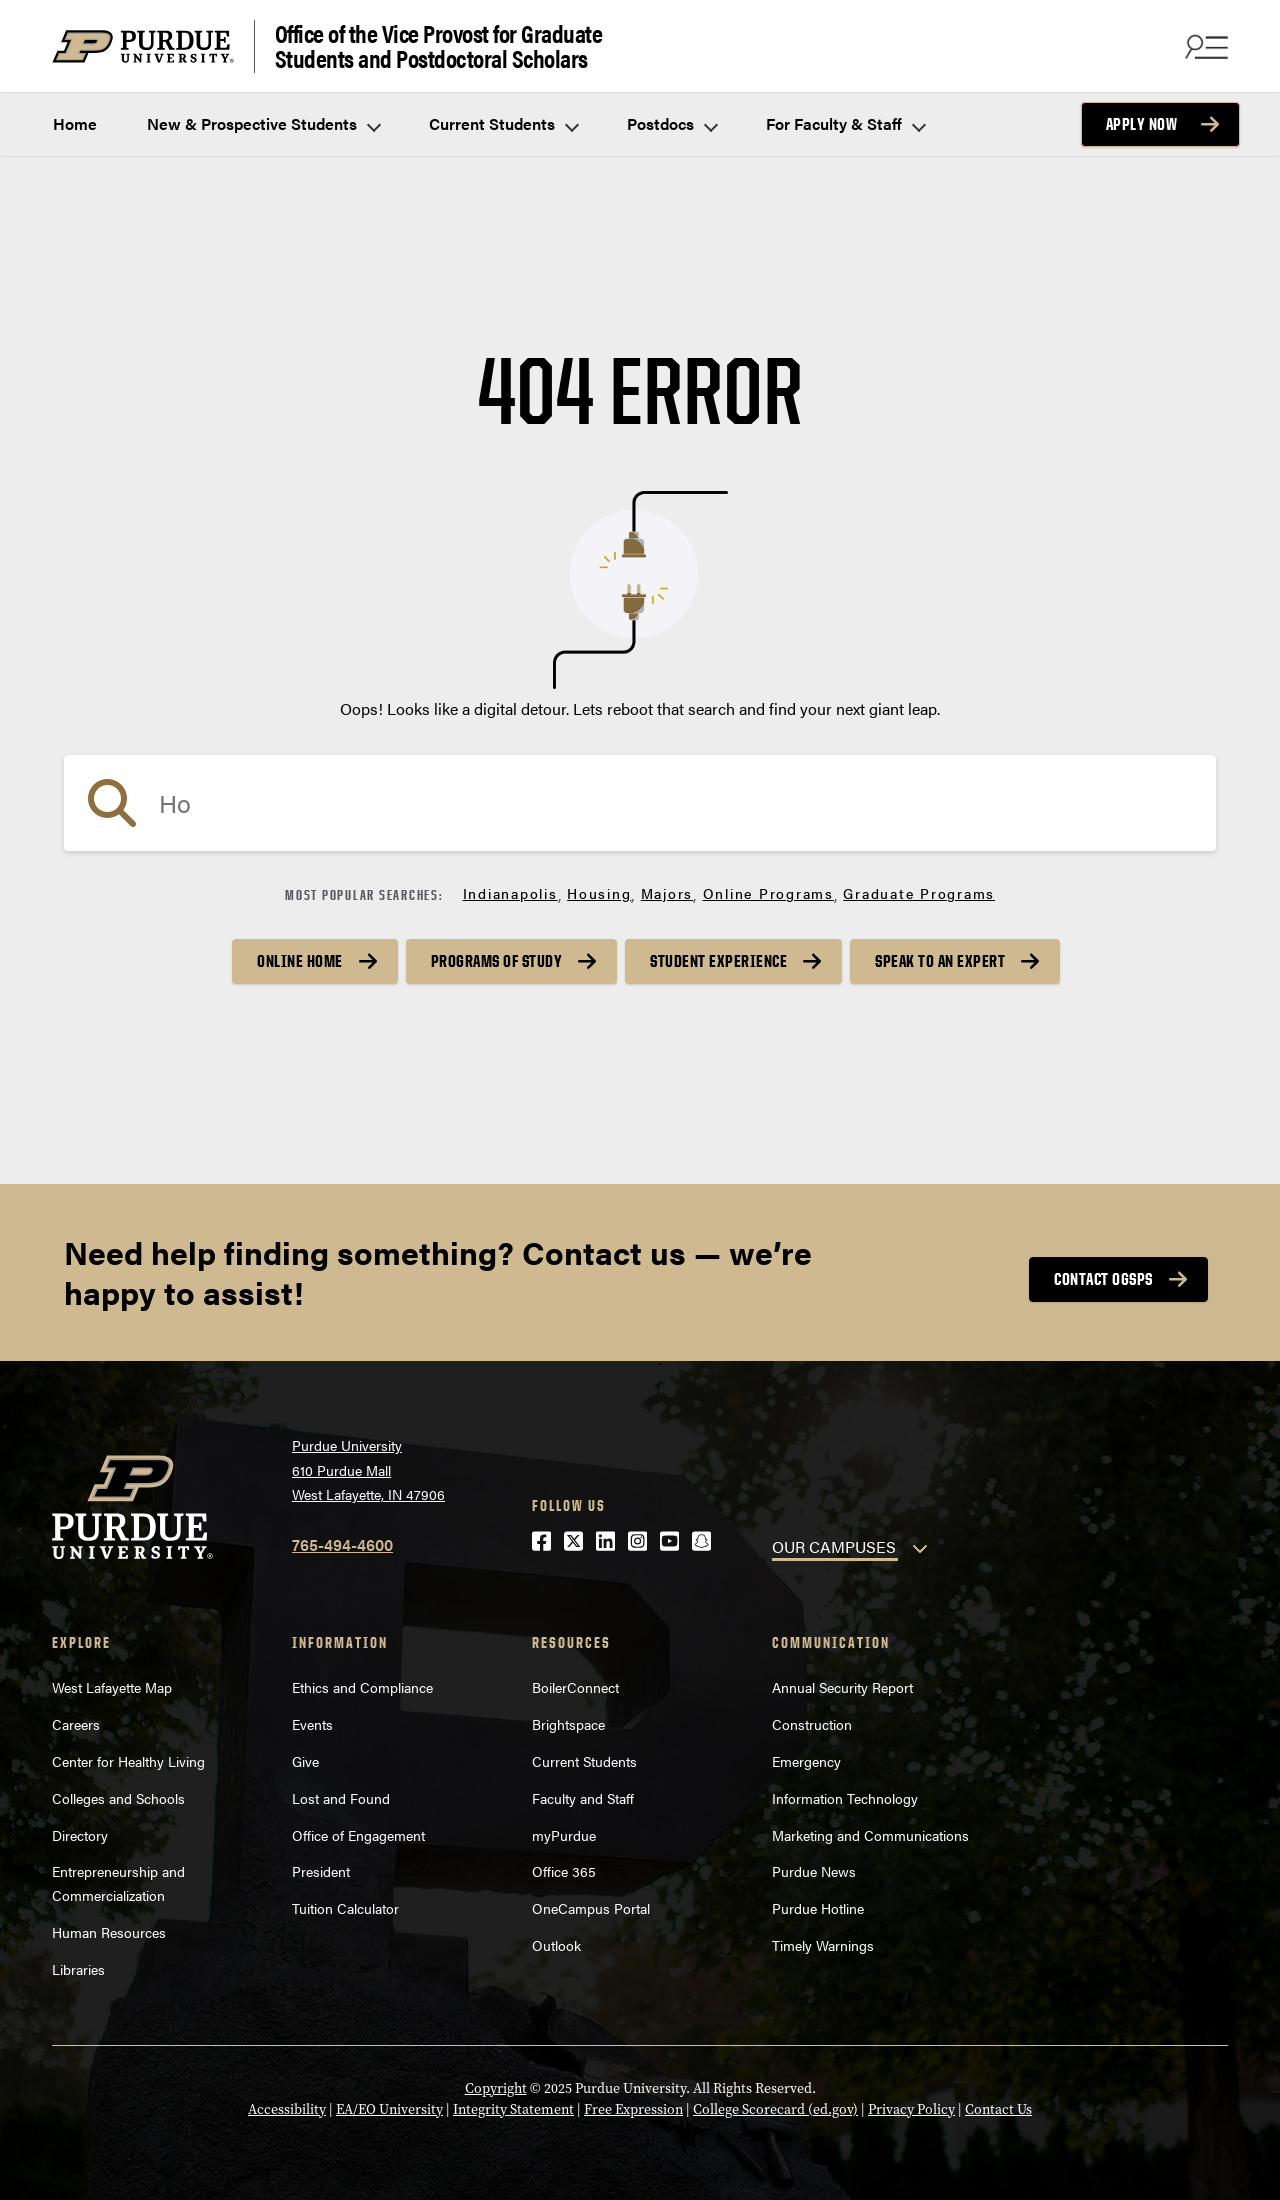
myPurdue (564, 1835)
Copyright (496, 2088)
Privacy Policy (911, 2109)
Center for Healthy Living (128, 1761)
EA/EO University (389, 2109)
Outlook (556, 1945)
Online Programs (768, 893)
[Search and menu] (1204, 46)
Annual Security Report (842, 1687)
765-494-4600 (342, 1544)
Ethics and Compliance (362, 1687)
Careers (76, 1724)
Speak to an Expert (940, 961)
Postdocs (671, 123)
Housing (599, 893)
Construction (812, 1724)
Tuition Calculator (345, 1908)
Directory (80, 1835)
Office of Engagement (358, 1835)
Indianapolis (510, 893)
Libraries (78, 1969)
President (321, 1871)
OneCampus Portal (591, 1908)
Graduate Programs (919, 893)
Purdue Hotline (818, 1908)
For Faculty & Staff (845, 123)
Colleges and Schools (118, 1798)
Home (75, 123)
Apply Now (1142, 124)
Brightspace (568, 1724)
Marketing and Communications (870, 1835)
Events (312, 1724)
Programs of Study (497, 961)
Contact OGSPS (1103, 1279)
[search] (640, 803)
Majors (667, 893)
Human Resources (109, 1932)
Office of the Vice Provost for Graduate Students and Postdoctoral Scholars (439, 46)
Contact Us (998, 2109)
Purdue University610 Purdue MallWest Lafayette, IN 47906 (368, 1469)
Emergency (806, 1761)
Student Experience (718, 961)
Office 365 (564, 1871)
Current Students (503, 123)
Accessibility (287, 2109)
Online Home (300, 961)
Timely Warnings (823, 1945)
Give (305, 1761)
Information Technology (845, 1798)
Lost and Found (341, 1798)
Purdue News (814, 1871)
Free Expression (633, 2109)
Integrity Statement (513, 2109)
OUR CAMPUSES (834, 1546)
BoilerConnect (575, 1687)
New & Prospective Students (263, 123)
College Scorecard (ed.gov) (775, 2109)
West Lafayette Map (112, 1687)
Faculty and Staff (583, 1798)
